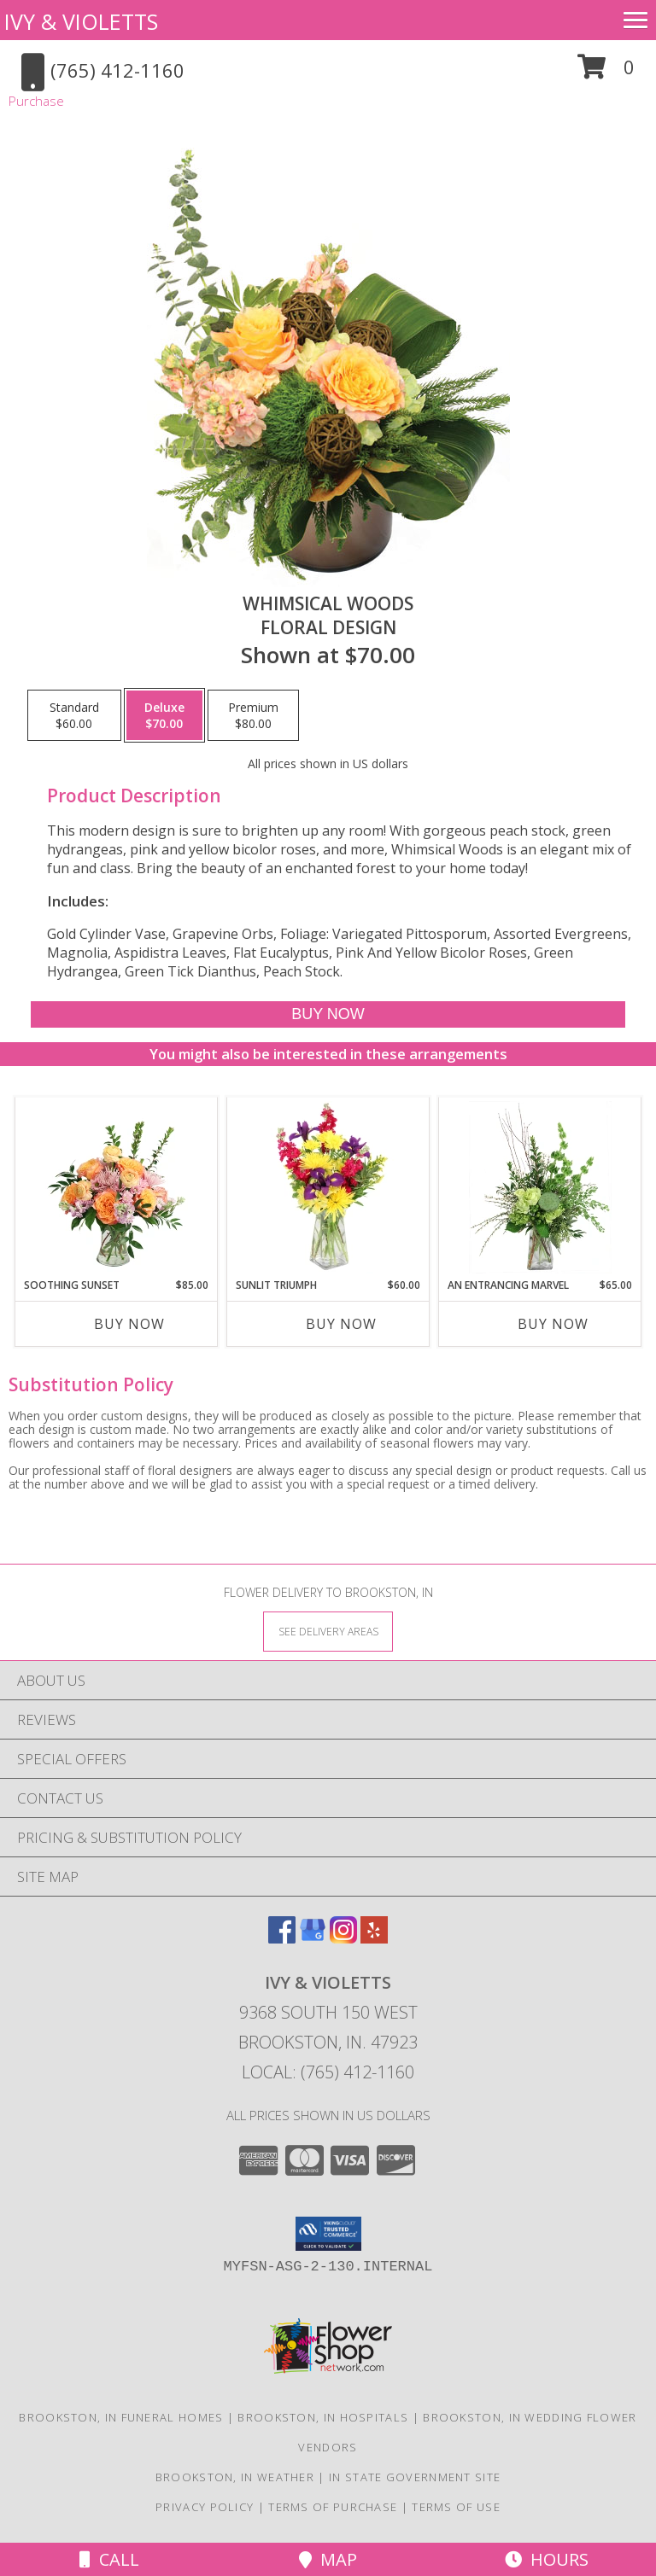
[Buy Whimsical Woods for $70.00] (328, 1014)
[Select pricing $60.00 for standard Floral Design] (74, 715)
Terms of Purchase (332, 2507)
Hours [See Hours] (547, 2559)
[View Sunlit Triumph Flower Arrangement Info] (328, 1187)
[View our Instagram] (343, 1938)
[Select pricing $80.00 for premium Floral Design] (253, 715)
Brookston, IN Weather (234, 2477)
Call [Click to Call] (109, 2559)
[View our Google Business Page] (312, 1938)
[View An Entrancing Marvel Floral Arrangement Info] (540, 1187)
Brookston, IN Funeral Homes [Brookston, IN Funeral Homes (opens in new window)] (121, 2417)
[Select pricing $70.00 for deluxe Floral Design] (164, 715)
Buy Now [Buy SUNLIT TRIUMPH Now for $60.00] (341, 1323)
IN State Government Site (415, 2477)
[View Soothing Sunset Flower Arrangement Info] (116, 1187)
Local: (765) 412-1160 (328, 2072)
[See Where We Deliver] (328, 1631)
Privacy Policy (204, 2507)
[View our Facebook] (282, 1938)
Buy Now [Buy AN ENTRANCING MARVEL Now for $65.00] (553, 1323)
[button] (606, 73)
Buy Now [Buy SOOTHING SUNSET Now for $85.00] (129, 1323)
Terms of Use (456, 2507)
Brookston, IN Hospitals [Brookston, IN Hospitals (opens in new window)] (322, 2417)
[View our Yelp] (374, 1938)
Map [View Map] (328, 2559)
